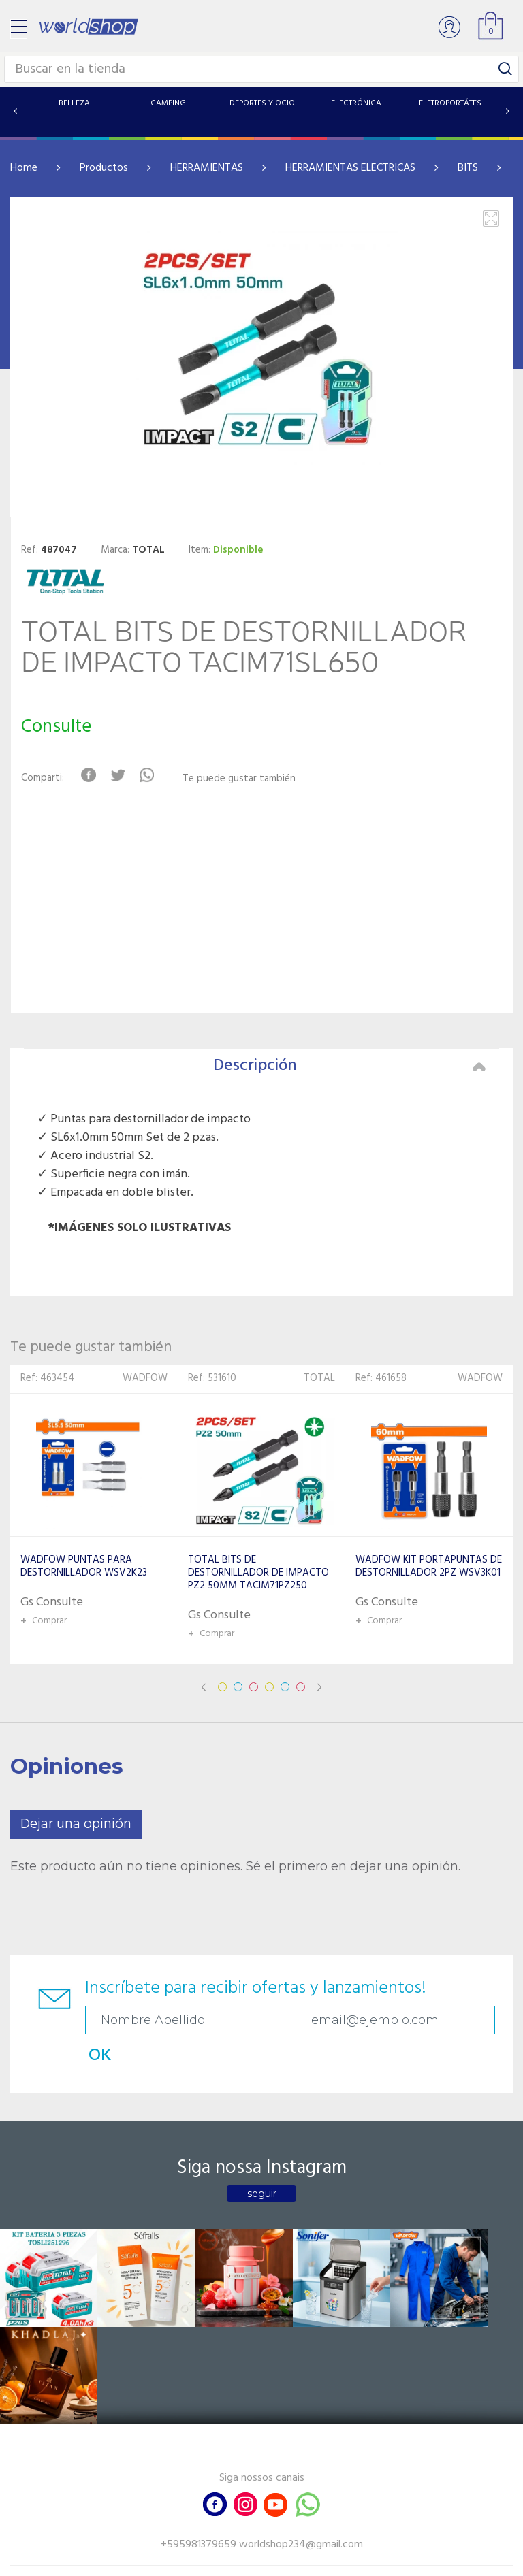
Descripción (349, 1066)
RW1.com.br (308, 2560)
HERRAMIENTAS (206, 168)
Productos (104, 168)
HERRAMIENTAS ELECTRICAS (350, 168)
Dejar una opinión (75, 1824)
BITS (468, 168)
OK (462, 2020)
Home (23, 168)
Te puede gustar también (241, 778)
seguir (261, 2158)
